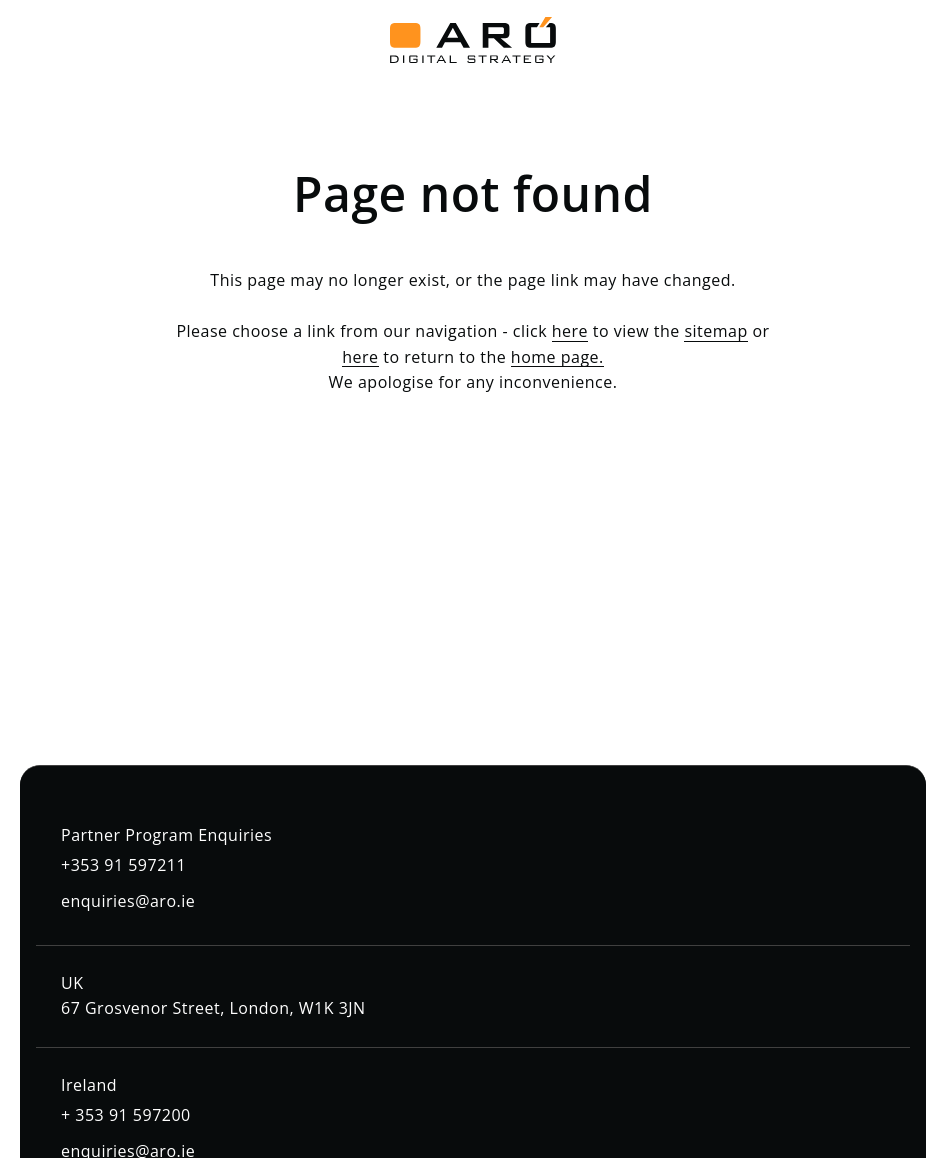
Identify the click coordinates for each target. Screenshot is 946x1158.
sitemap (715, 331)
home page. (557, 357)
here (570, 331)
